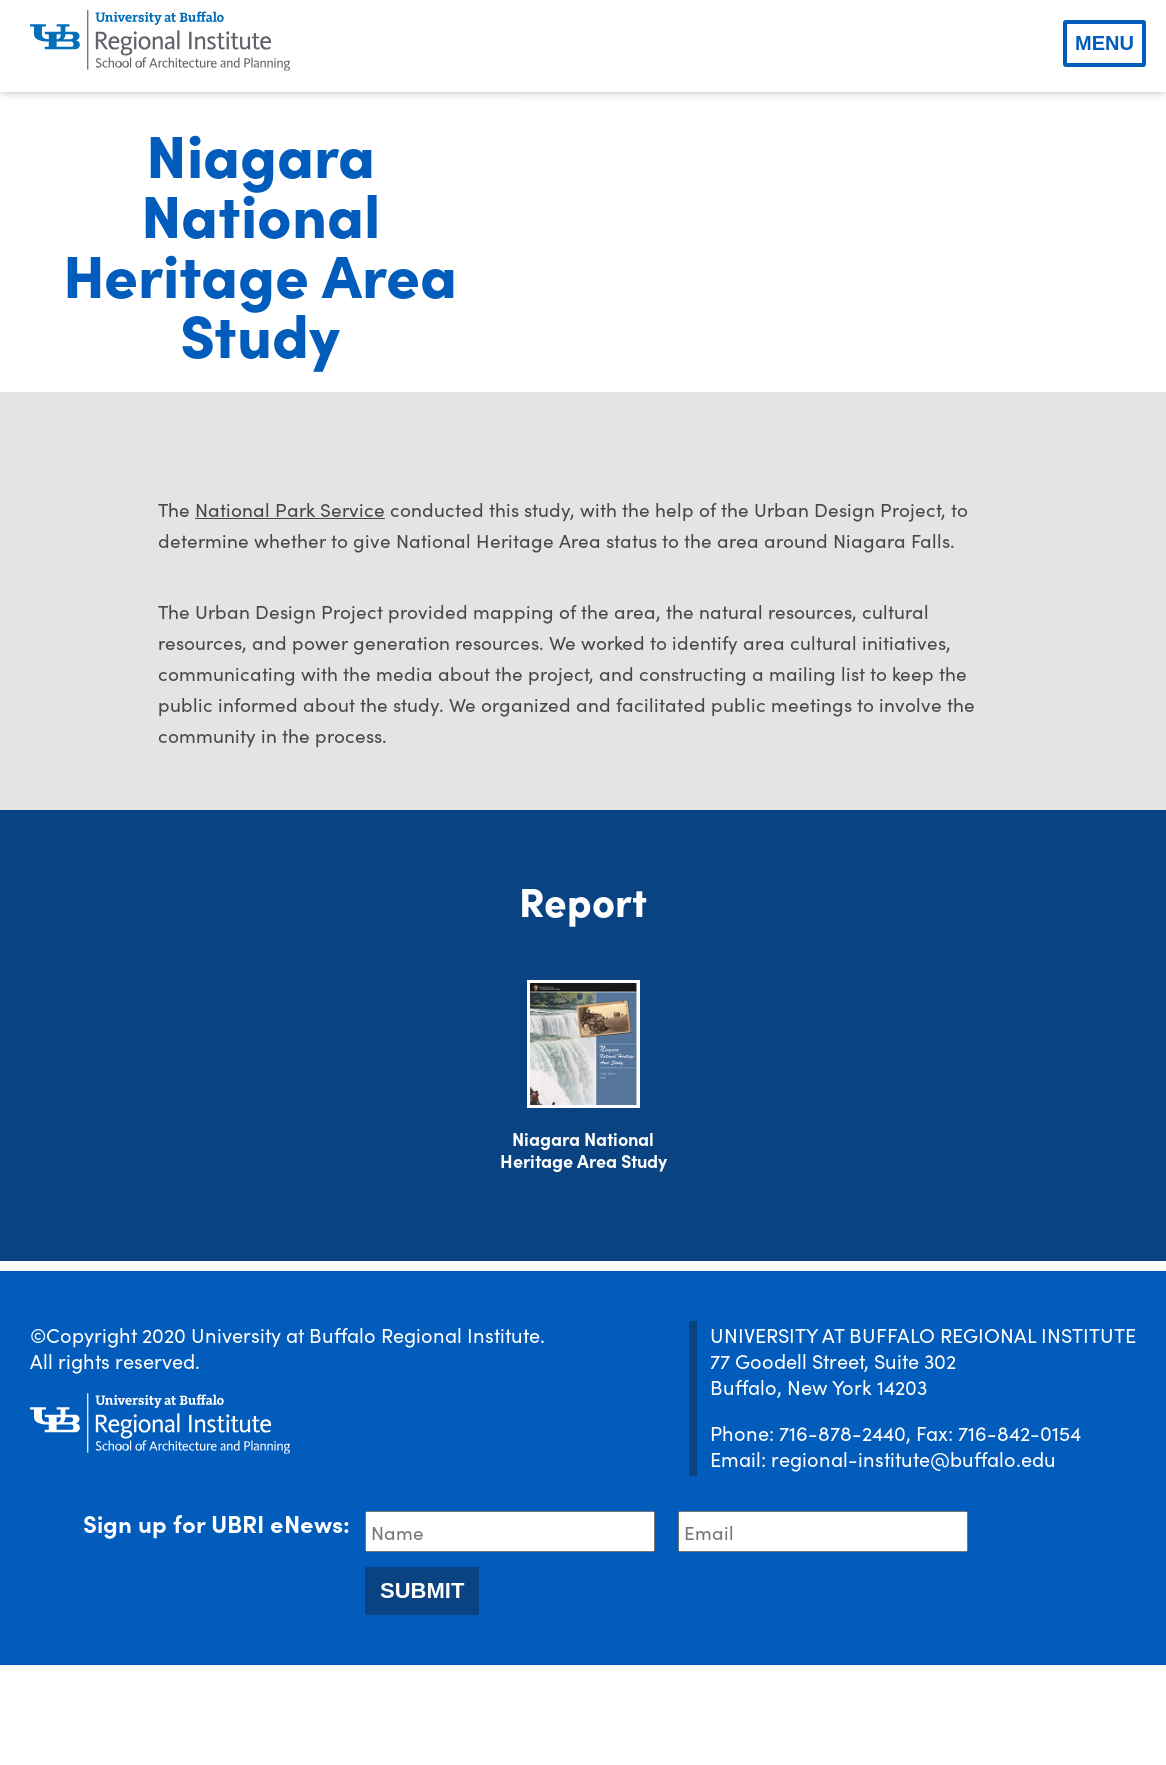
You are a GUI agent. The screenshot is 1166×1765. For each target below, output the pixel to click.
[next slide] (1126, 292)
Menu (1104, 43)
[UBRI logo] (160, 41)
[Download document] (583, 1144)
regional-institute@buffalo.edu (913, 1558)
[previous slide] (560, 292)
